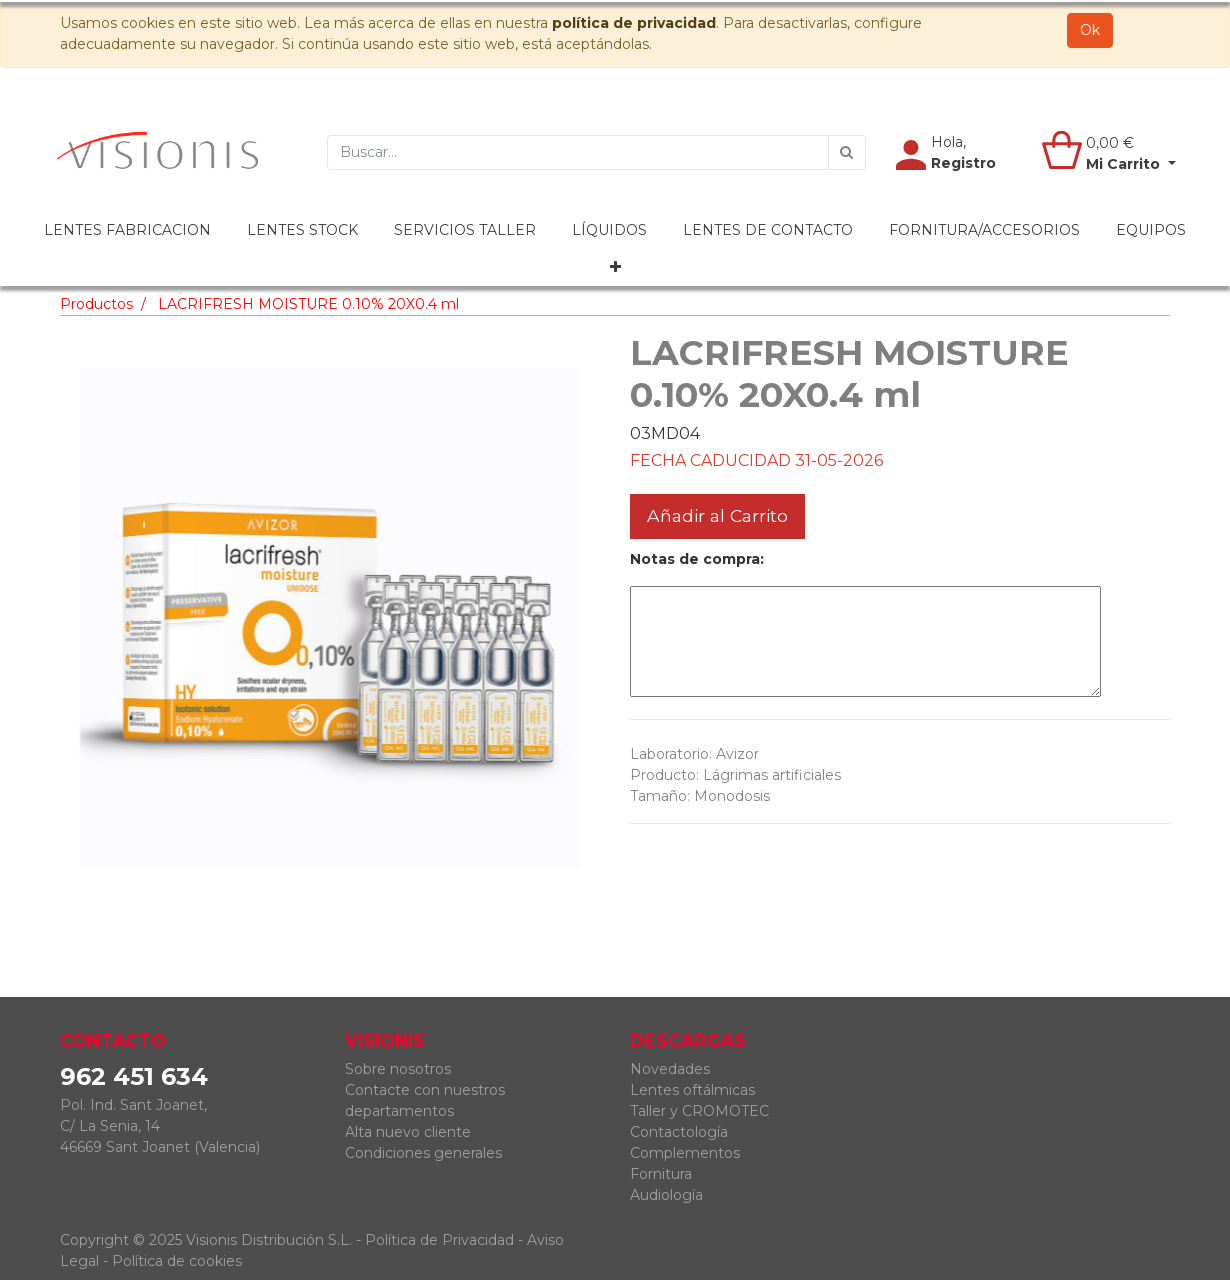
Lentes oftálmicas (692, 1090)
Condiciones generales (423, 1153)
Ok (1090, 30)
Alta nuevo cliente (408, 1132)
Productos (96, 304)
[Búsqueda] (847, 152)
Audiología (666, 1195)
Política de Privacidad (439, 1240)
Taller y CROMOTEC (699, 1111)
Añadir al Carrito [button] (717, 515)
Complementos (685, 1153)
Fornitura (661, 1174)
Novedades (670, 1069)
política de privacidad (634, 23)
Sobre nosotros (398, 1069)
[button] (615, 267)
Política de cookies (177, 1261)
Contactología (679, 1132)
